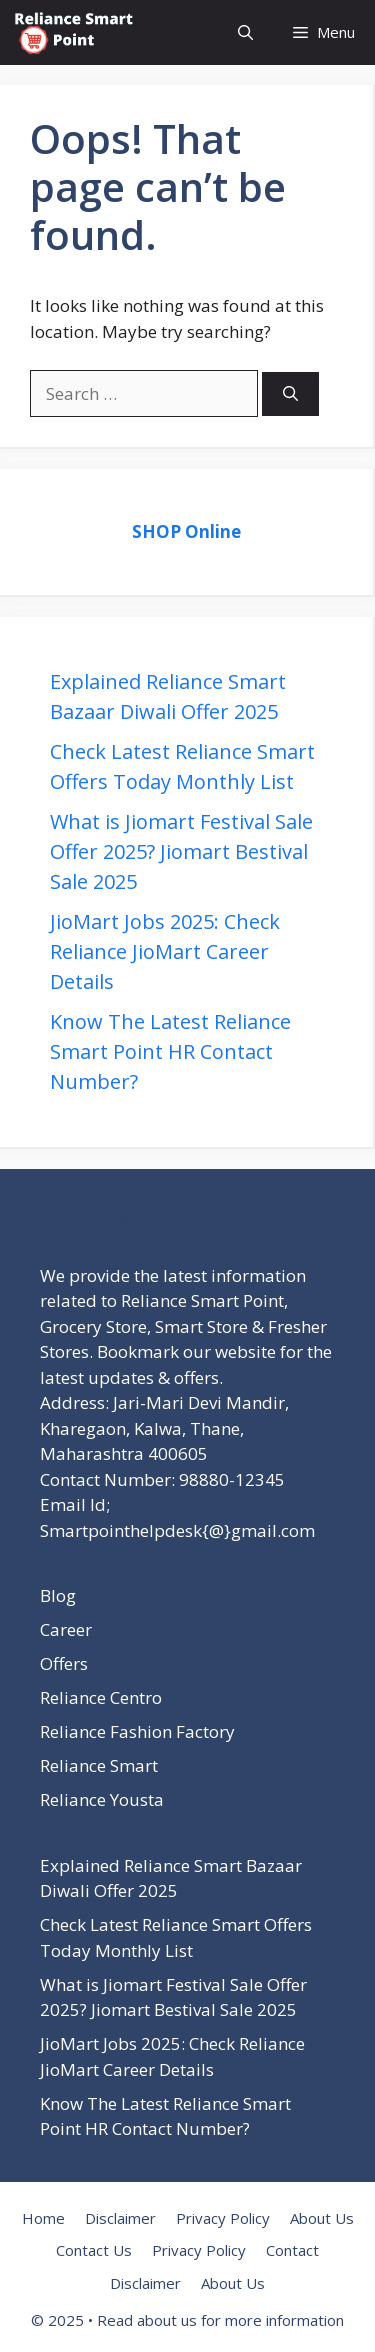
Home (43, 2218)
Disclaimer (120, 2218)
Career (66, 1629)
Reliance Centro (101, 1697)
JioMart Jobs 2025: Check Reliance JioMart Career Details (165, 951)
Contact (292, 2250)
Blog (58, 1595)
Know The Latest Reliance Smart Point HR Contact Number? (170, 1051)
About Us (322, 2218)
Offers (64, 1663)
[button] (245, 32)
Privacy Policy (223, 2218)
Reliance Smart (99, 1765)
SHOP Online (186, 531)
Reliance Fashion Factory (137, 1731)
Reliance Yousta (102, 1799)
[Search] (290, 394)
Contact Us (94, 2250)
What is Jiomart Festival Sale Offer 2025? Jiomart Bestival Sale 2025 (181, 851)
